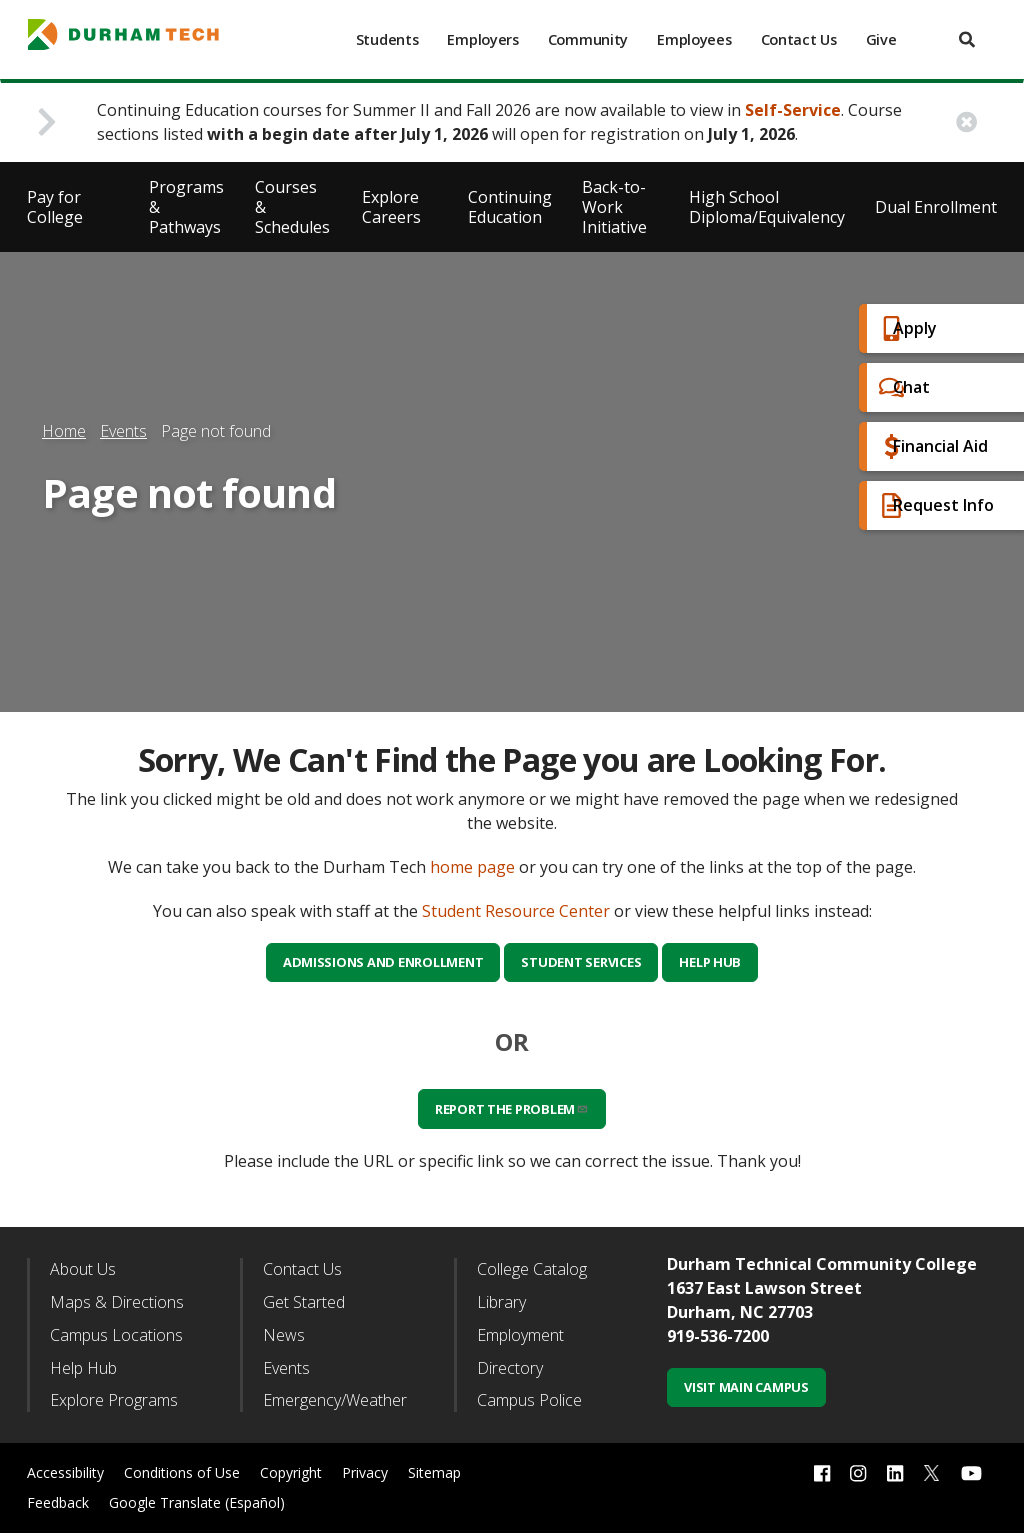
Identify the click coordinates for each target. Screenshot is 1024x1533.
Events (123, 431)
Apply (897, 328)
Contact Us (799, 39)
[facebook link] (822, 1473)
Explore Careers (391, 207)
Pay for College (55, 207)
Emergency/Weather (335, 1400)
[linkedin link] (895, 1473)
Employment (520, 1335)
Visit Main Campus (746, 1387)
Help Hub (710, 962)
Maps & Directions (117, 1302)
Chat (894, 387)
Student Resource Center (516, 911)
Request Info (926, 505)
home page (472, 867)
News (284, 1335)
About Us (83, 1269)
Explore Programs (114, 1400)
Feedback (58, 1502)
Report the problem (512, 1109)
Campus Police (529, 1400)
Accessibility (65, 1472)
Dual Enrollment (936, 207)
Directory (510, 1368)
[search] (967, 39)
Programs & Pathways (186, 207)
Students (387, 39)
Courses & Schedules (292, 207)
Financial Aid (923, 446)
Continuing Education (510, 207)
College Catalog (532, 1269)
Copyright (291, 1472)
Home (64, 431)
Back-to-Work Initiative (614, 207)
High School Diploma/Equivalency (767, 207)
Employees (694, 39)
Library (501, 1302)
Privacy (365, 1472)
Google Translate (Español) (197, 1502)
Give (881, 39)
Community (588, 39)
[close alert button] (966, 122)
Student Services (581, 962)
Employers (482, 39)
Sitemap (434, 1472)
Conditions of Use (182, 1472)
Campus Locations (116, 1335)
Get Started (304, 1302)
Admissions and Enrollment (383, 962)
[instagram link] (858, 1473)
